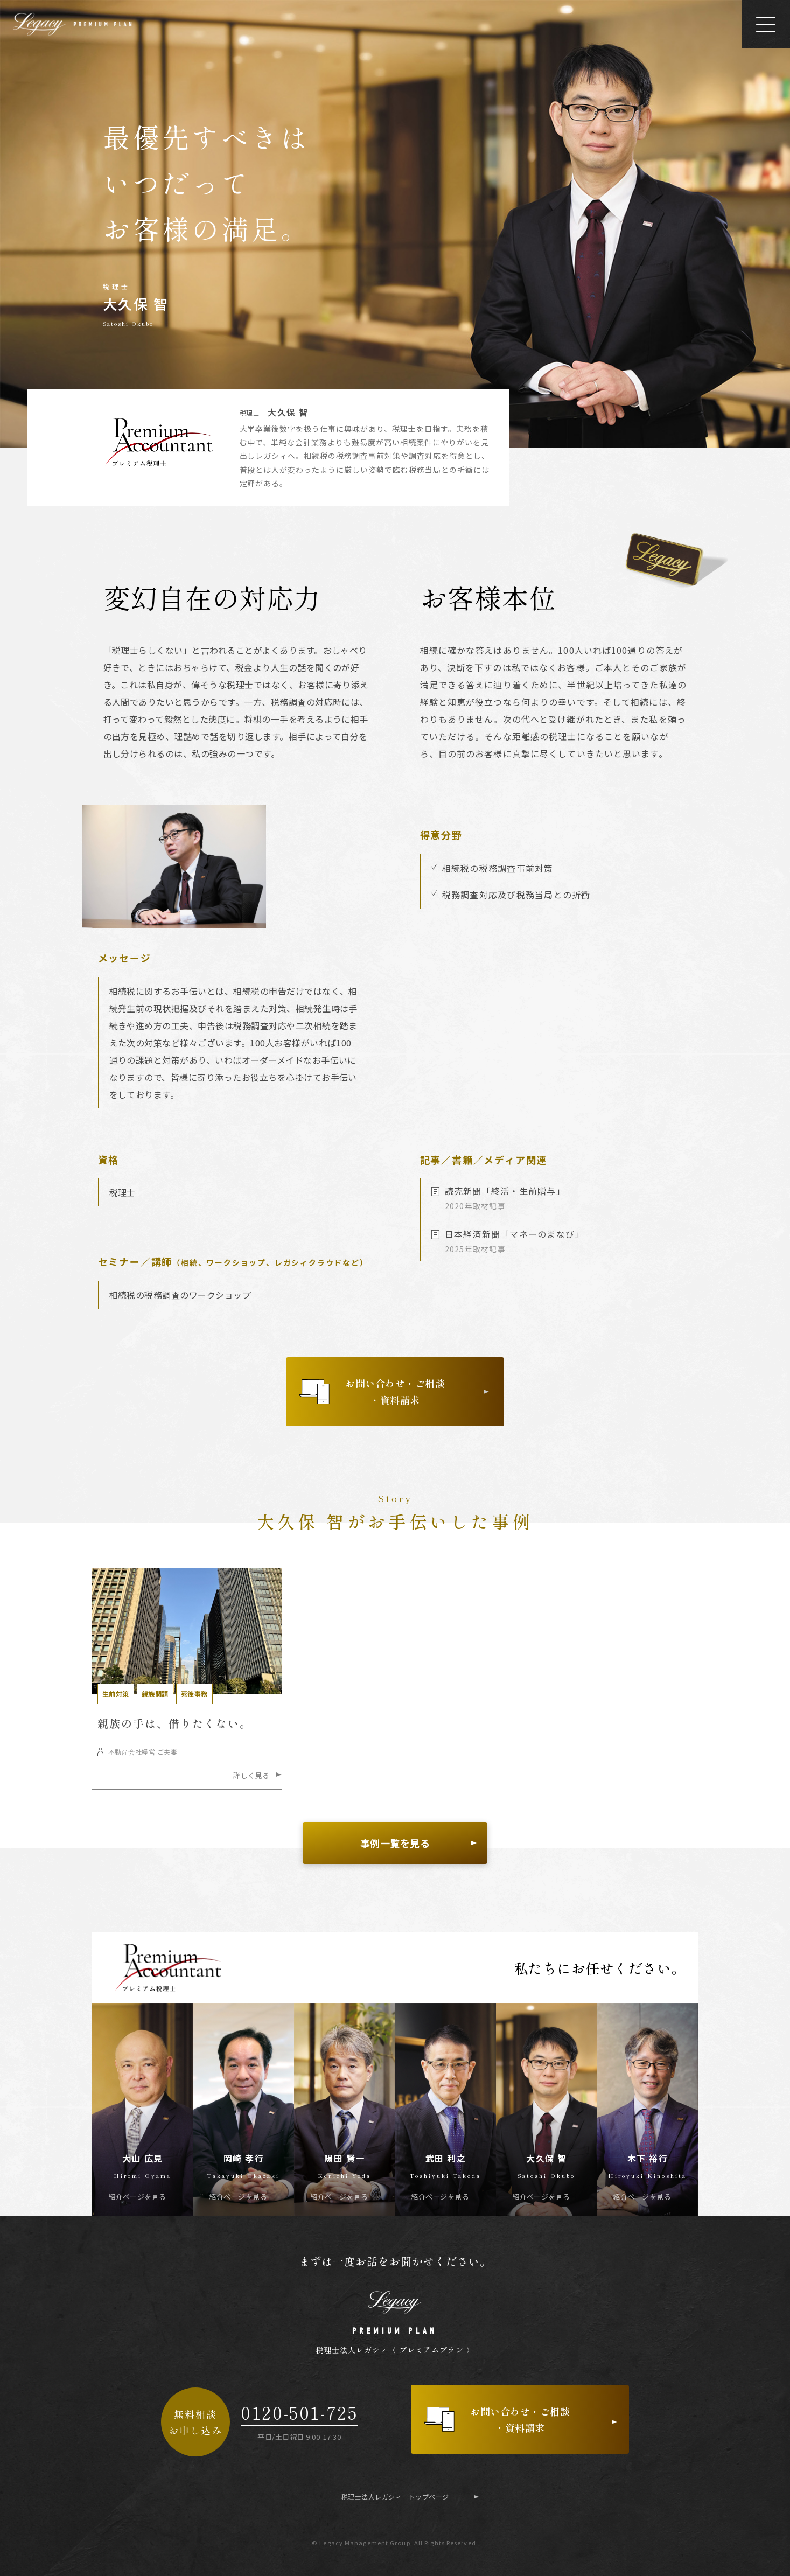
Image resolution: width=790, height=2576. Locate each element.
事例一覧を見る (395, 1843)
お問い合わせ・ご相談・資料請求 (395, 1391)
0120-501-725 (299, 2413)
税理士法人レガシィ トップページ (395, 2496)
